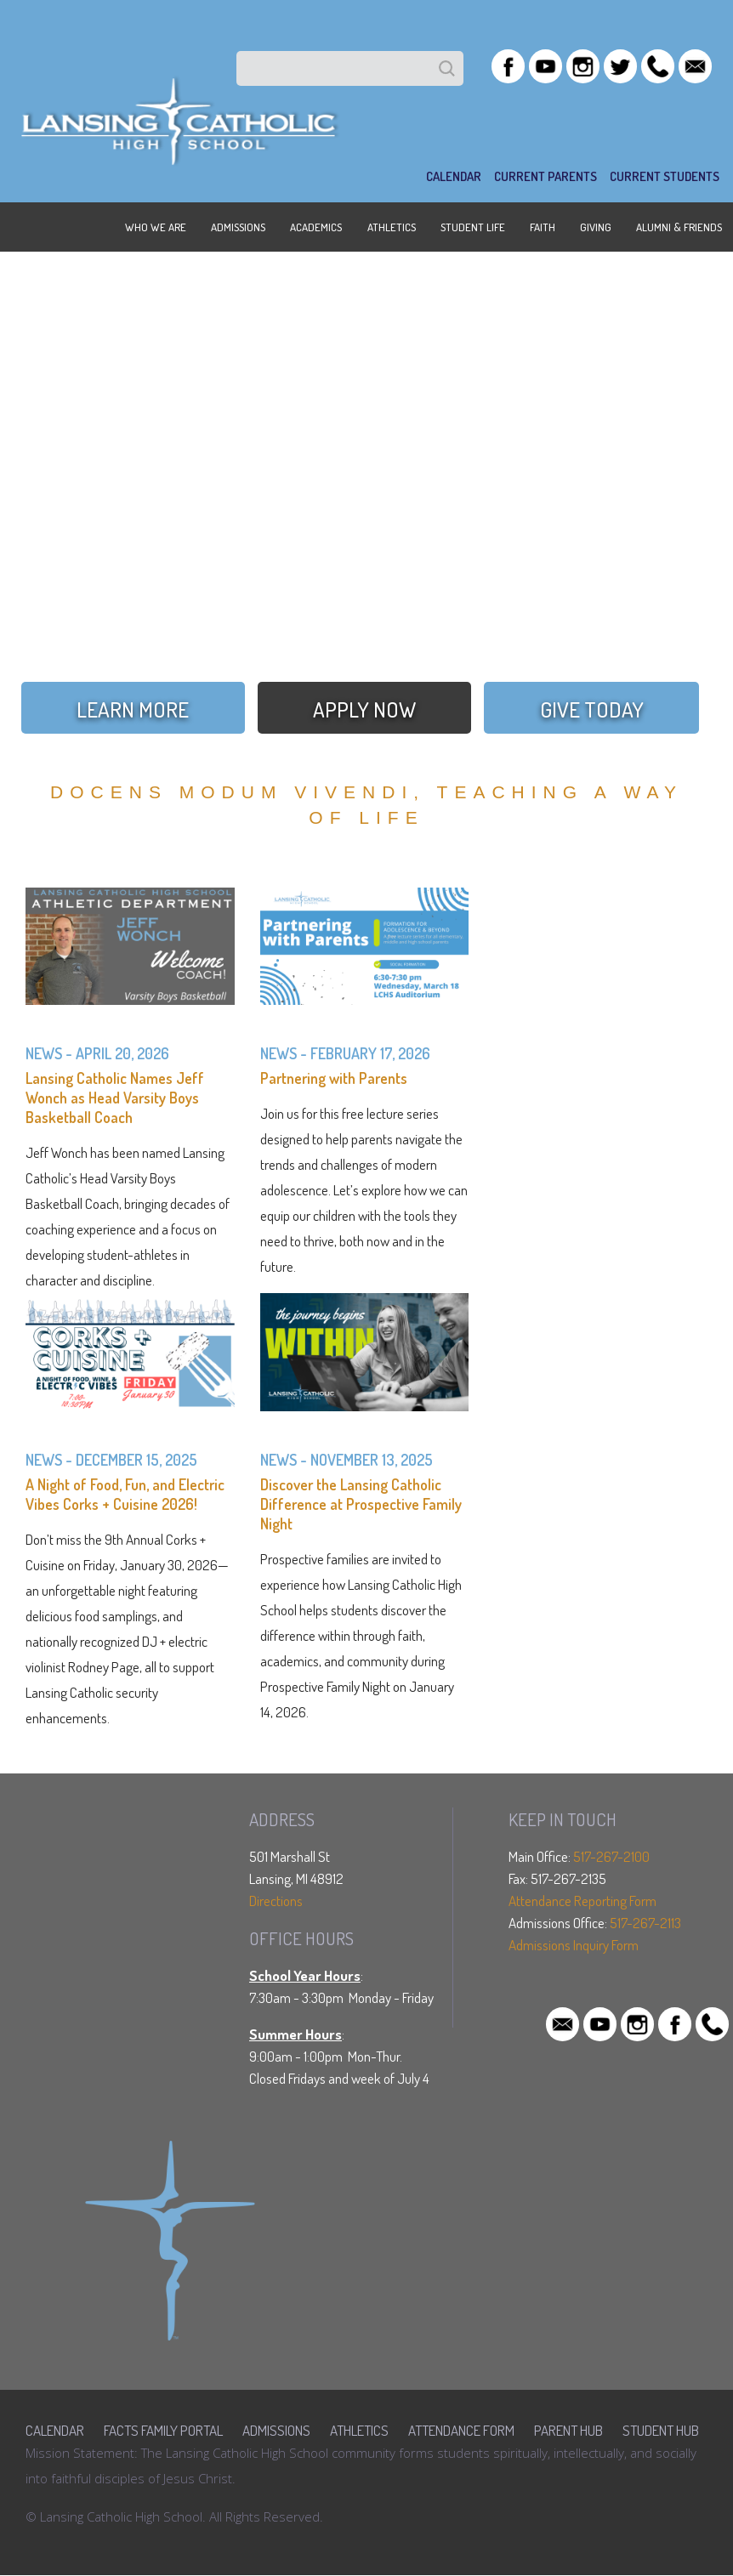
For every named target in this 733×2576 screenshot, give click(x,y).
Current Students (664, 176)
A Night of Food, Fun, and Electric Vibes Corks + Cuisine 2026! (125, 1494)
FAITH (542, 227)
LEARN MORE (133, 709)
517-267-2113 (645, 1923)
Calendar (55, 2430)
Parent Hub (568, 2430)
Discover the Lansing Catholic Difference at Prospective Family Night (361, 1504)
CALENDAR (453, 176)
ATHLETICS (391, 227)
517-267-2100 (611, 1856)
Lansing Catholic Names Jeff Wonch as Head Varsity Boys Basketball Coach (115, 1097)
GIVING (595, 227)
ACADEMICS (316, 227)
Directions (276, 1900)
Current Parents (545, 176)
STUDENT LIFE (472, 227)
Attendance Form (461, 2430)
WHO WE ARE (155, 227)
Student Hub (660, 2430)
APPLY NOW (364, 709)
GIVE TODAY (592, 709)
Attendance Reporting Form (582, 1900)
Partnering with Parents (333, 1078)
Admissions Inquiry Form (574, 1945)
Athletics (359, 2430)
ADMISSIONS (238, 227)
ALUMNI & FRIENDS (679, 227)
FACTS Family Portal (163, 2430)
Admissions (276, 2430)
